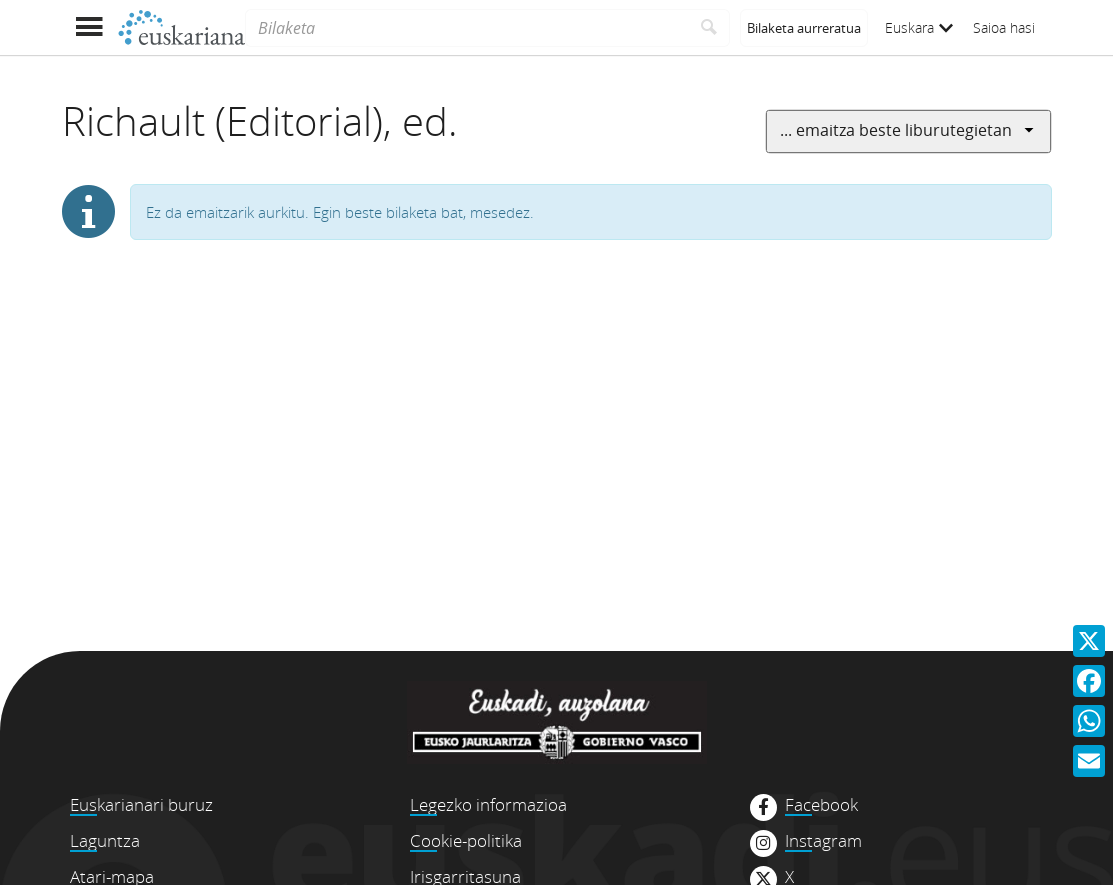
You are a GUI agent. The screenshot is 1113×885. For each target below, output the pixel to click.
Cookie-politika (466, 840)
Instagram (823, 841)
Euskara (919, 27)
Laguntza (105, 840)
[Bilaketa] (466, 28)
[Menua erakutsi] (89, 27)
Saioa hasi (1004, 27)
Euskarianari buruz (141, 804)
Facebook (821, 805)
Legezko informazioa (488, 804)
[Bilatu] (709, 28)
